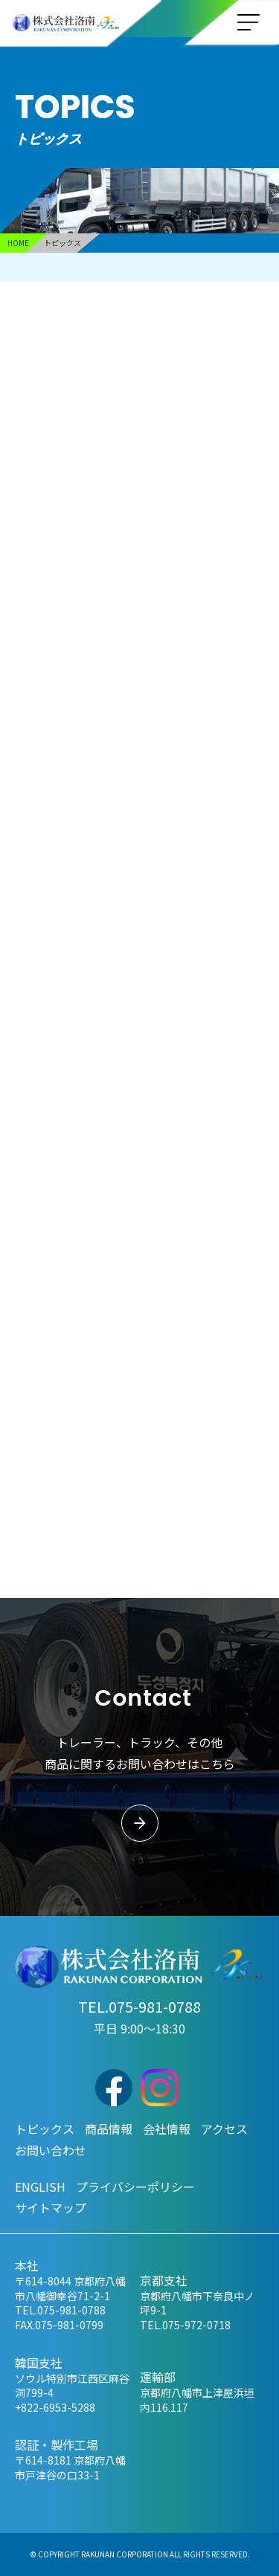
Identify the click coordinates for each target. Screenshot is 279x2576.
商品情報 (108, 2129)
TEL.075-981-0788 (139, 2006)
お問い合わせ (50, 2150)
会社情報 (166, 2129)
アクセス (224, 2129)
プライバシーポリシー (135, 2186)
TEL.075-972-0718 (185, 2324)
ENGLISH (40, 2186)
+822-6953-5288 (55, 2407)
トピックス (44, 2129)
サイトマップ (50, 2207)
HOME (18, 242)
